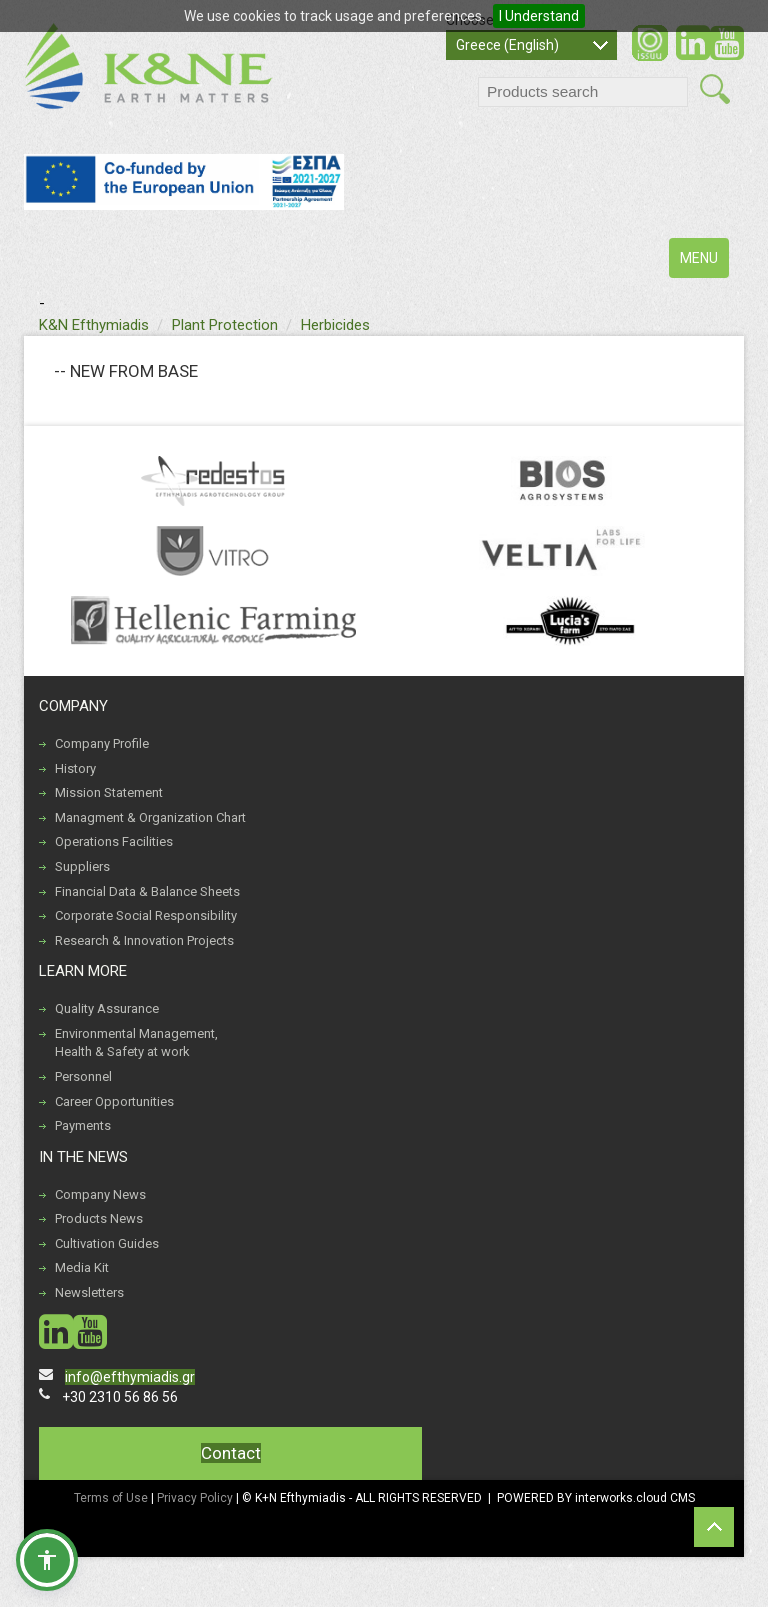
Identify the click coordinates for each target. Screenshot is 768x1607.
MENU (704, 262)
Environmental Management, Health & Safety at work (136, 1043)
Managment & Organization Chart (150, 817)
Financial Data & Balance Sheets (147, 891)
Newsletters (89, 1292)
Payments (83, 1125)
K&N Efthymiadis (94, 325)
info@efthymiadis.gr (130, 1377)
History (75, 768)
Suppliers (82, 866)
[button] (47, 1560)
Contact (231, 1453)
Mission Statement (109, 792)
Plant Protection (225, 325)
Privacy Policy (196, 1498)
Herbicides (335, 325)
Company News (100, 1194)
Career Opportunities (114, 1101)
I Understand (539, 16)
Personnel (83, 1076)
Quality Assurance (107, 1008)
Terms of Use (111, 1498)
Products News (99, 1218)
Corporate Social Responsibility (146, 915)
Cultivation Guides (107, 1243)
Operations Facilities (114, 841)
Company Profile (102, 743)
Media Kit (82, 1267)
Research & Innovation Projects (144, 940)
